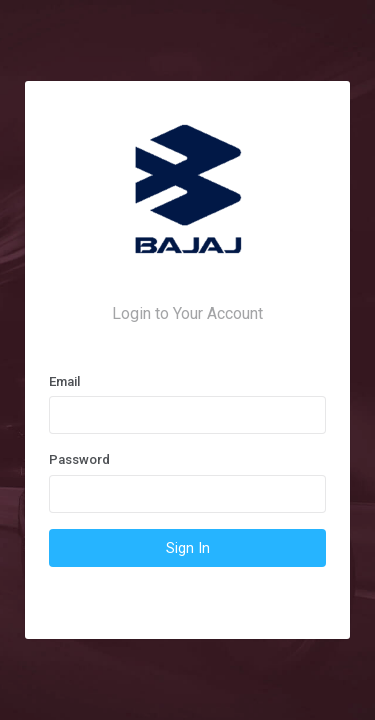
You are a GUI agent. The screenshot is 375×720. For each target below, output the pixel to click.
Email (64, 381)
